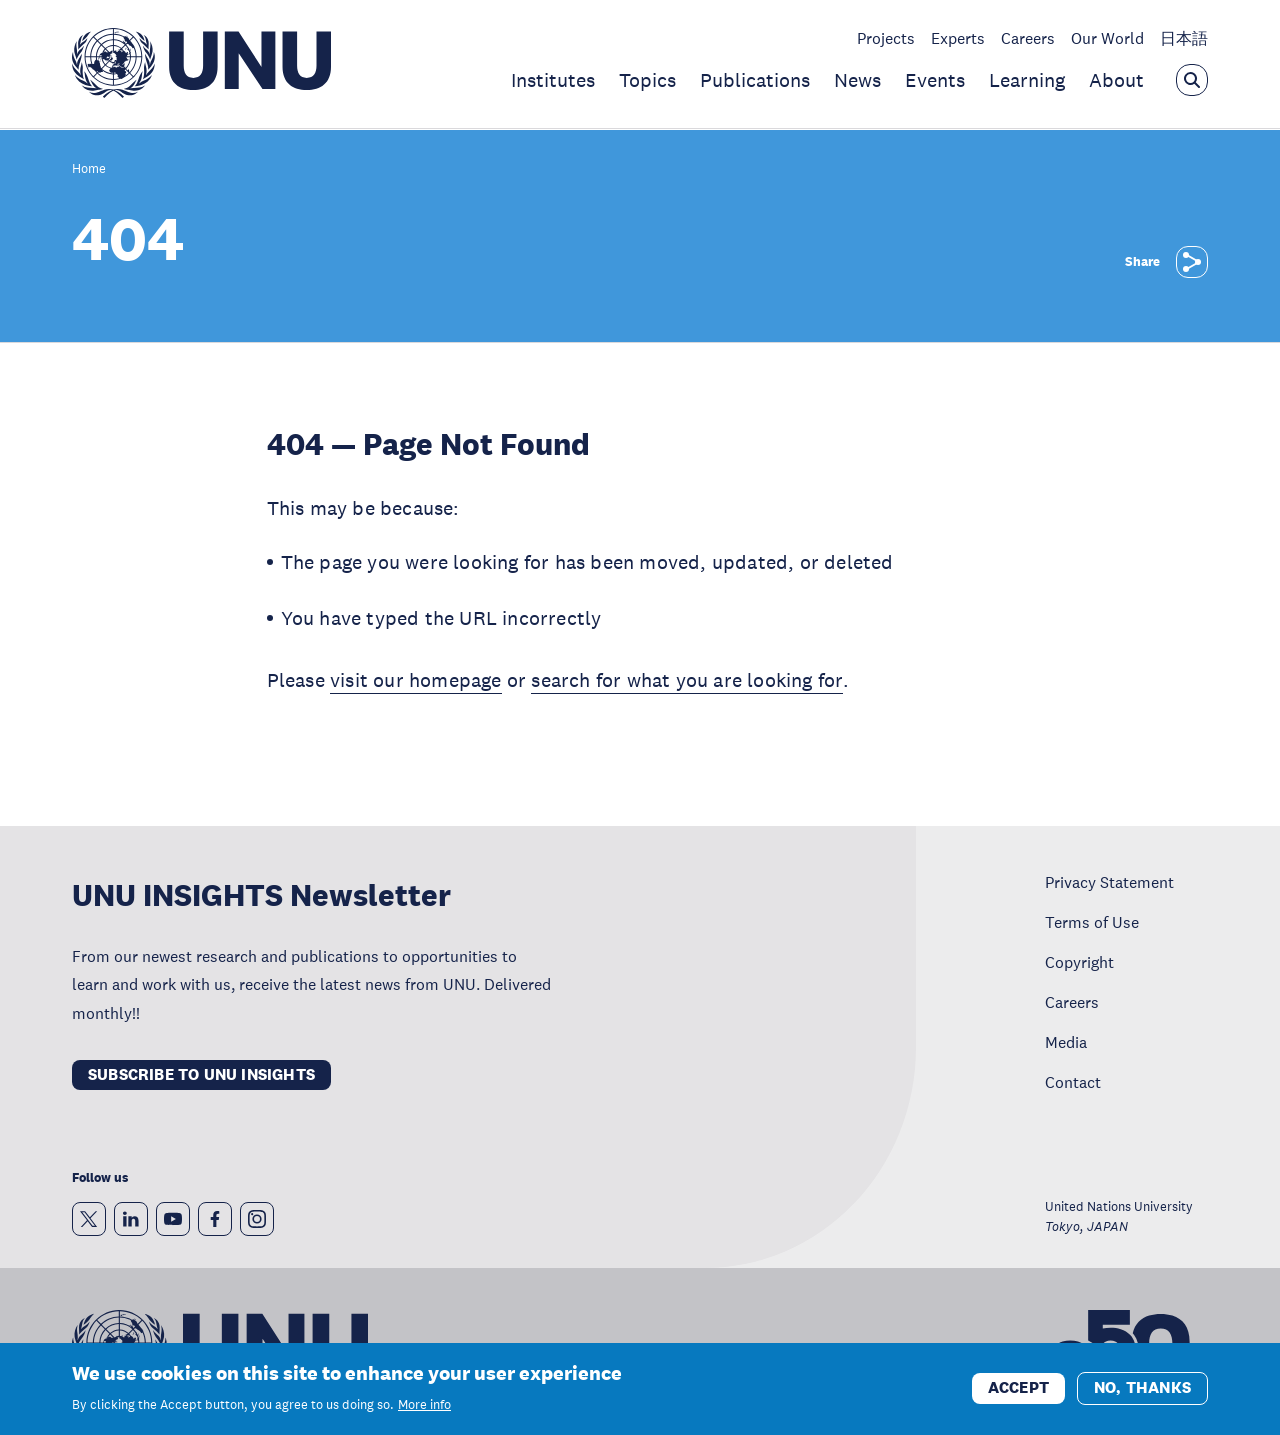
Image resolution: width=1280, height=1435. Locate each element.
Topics (647, 80)
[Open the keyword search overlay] (1192, 80)
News (857, 80)
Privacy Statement (1109, 882)
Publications (755, 80)
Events (935, 80)
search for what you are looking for (686, 680)
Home (89, 169)
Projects (886, 38)
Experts (958, 38)
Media (1066, 1042)
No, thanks (1142, 1387)
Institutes (553, 80)
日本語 (1184, 38)
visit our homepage (416, 680)
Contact (1073, 1082)
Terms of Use (1092, 922)
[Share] (1192, 262)
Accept (1018, 1387)
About (1116, 80)
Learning (1027, 80)
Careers (1028, 38)
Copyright (1079, 962)
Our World (1107, 38)
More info (424, 1405)
